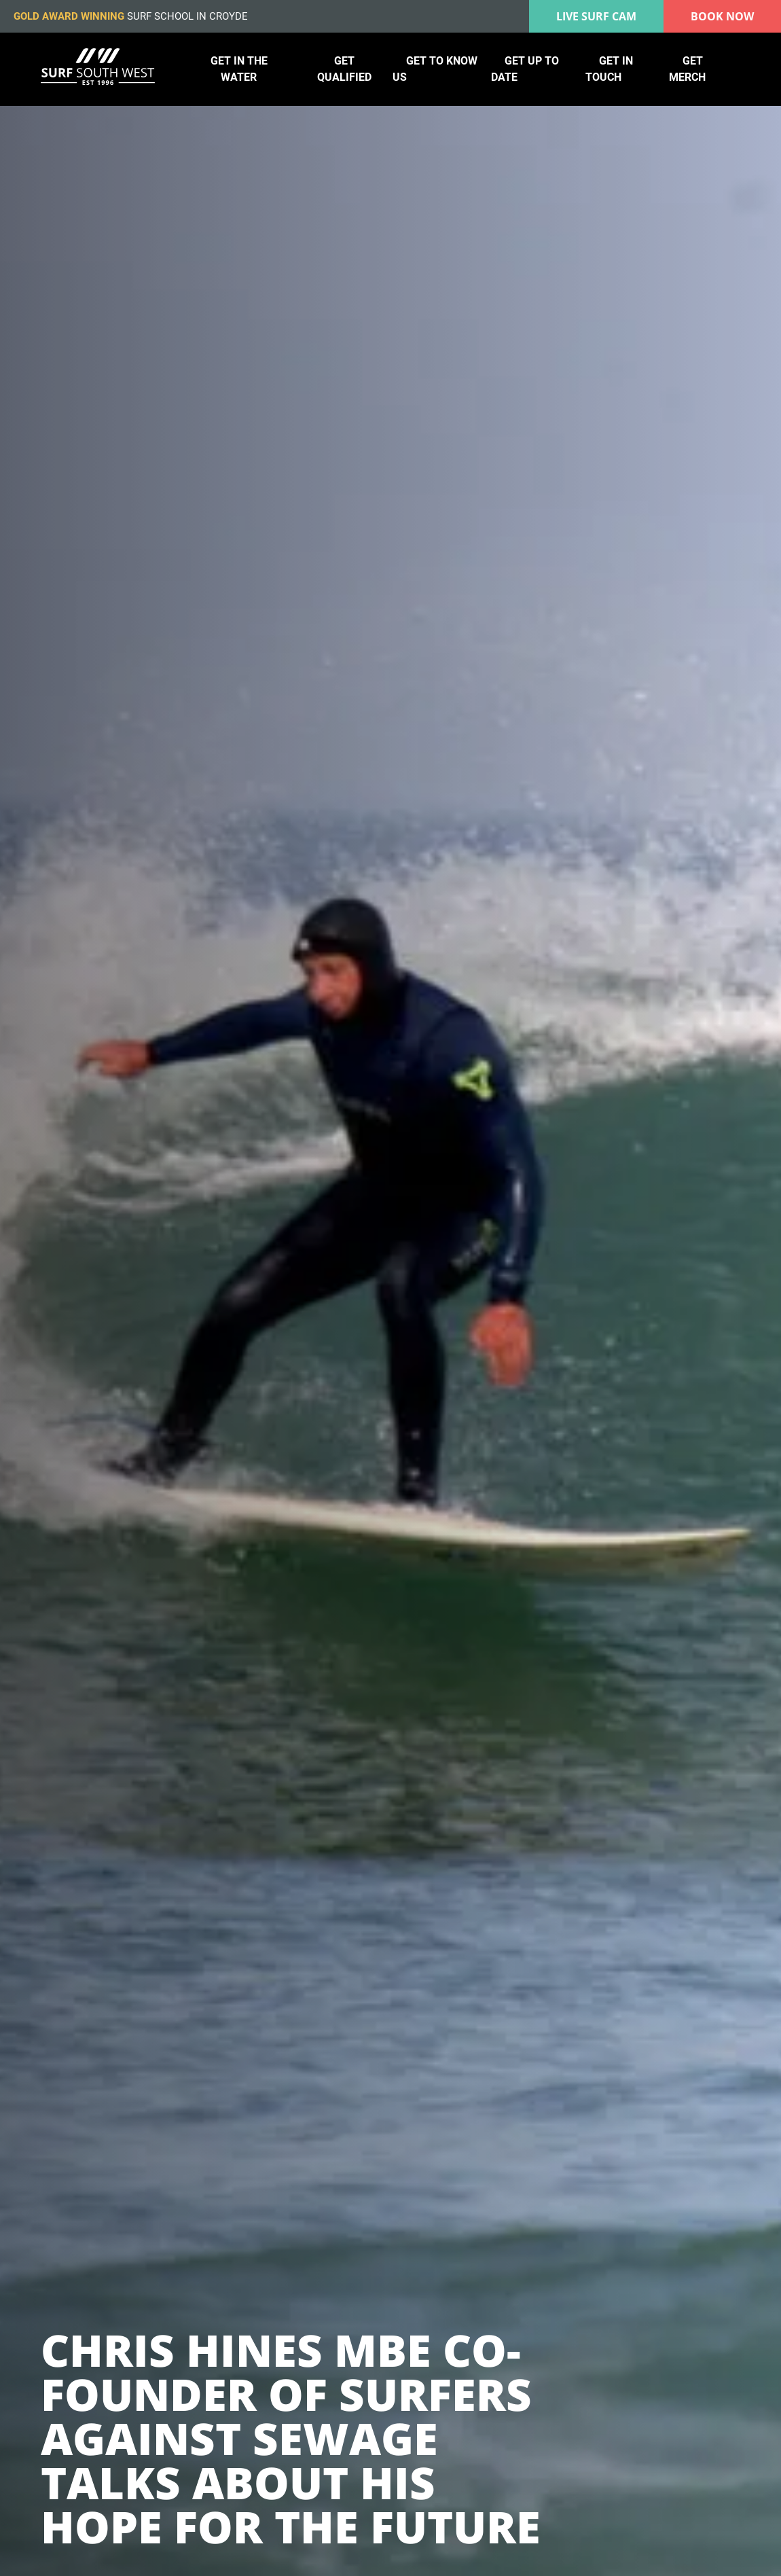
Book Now (722, 16)
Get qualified (344, 69)
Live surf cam (596, 16)
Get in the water (239, 69)
